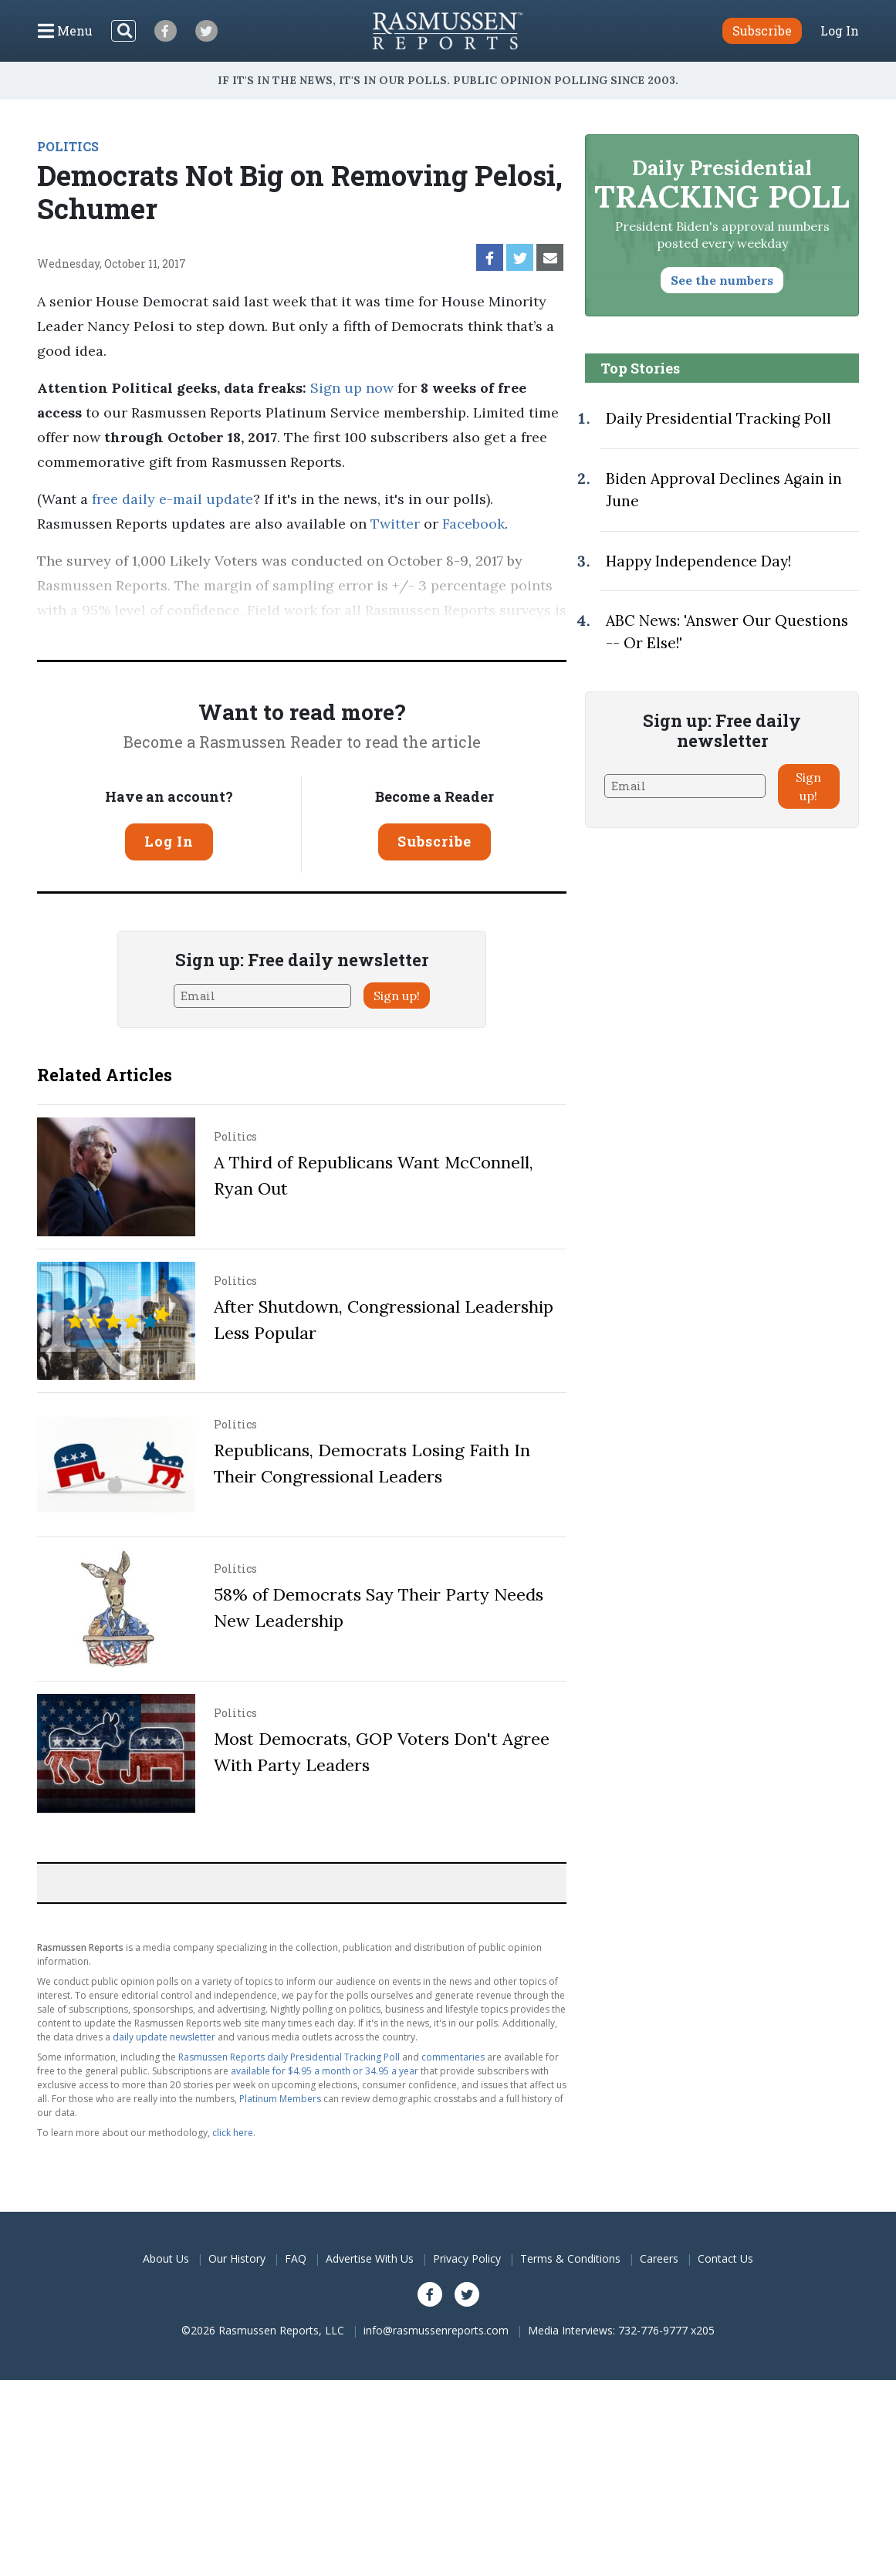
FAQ (295, 2258)
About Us (166, 2258)
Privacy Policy (467, 2258)
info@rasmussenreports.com (436, 2330)
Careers (659, 2258)
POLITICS (68, 146)
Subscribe (434, 841)
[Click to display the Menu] (65, 30)
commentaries (453, 2057)
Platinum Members (280, 2098)
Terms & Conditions (570, 2258)
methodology (405, 635)
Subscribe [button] (762, 30)
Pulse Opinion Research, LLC (229, 635)
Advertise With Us (370, 2258)
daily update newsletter (164, 2037)
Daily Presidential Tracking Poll (718, 418)
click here (232, 2132)
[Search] (123, 31)
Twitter (395, 523)
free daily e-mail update (172, 499)
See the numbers (722, 280)
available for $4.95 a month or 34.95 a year (324, 2070)
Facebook (473, 523)
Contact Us (725, 2258)
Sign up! (397, 995)
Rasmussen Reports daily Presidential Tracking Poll (289, 2057)
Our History (236, 2258)
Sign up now (352, 388)
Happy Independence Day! (698, 561)
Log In (839, 31)
